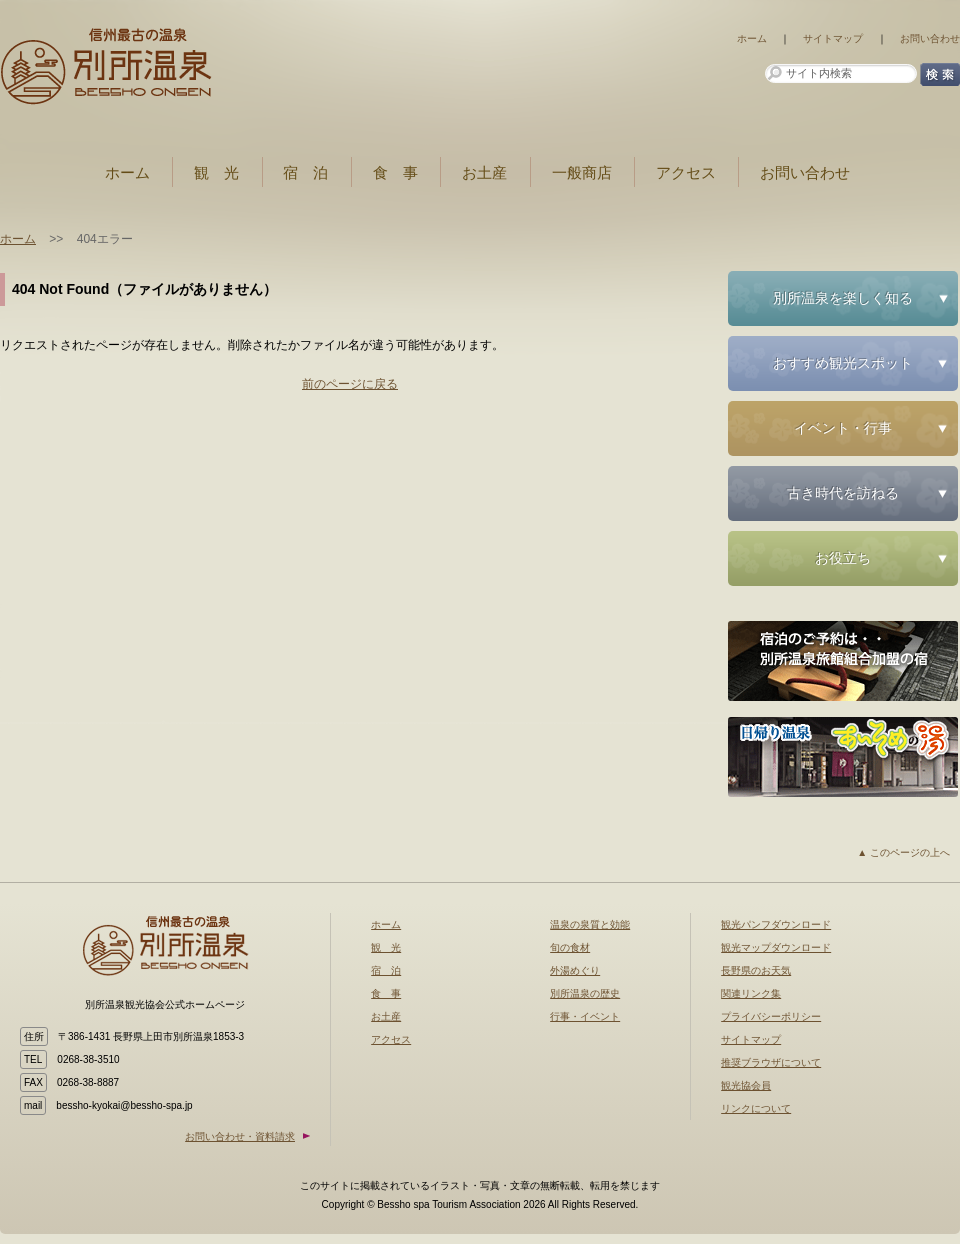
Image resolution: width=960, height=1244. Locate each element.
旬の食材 (570, 947)
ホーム (752, 38)
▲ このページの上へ (903, 852)
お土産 (484, 172)
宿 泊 (305, 172)
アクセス (686, 172)
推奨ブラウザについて (771, 1062)
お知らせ (125, 65)
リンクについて (756, 1108)
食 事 (395, 172)
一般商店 (582, 172)
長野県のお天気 (756, 970)
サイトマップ (833, 38)
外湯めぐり (575, 970)
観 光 (216, 172)
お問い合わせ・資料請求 (240, 1136)
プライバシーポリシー (771, 1016)
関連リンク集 (751, 993)
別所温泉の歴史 (585, 993)
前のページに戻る (350, 384)
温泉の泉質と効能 (590, 924)
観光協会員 (746, 1085)
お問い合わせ (930, 38)
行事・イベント (585, 1016)
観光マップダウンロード (776, 947)
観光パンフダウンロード (776, 924)
